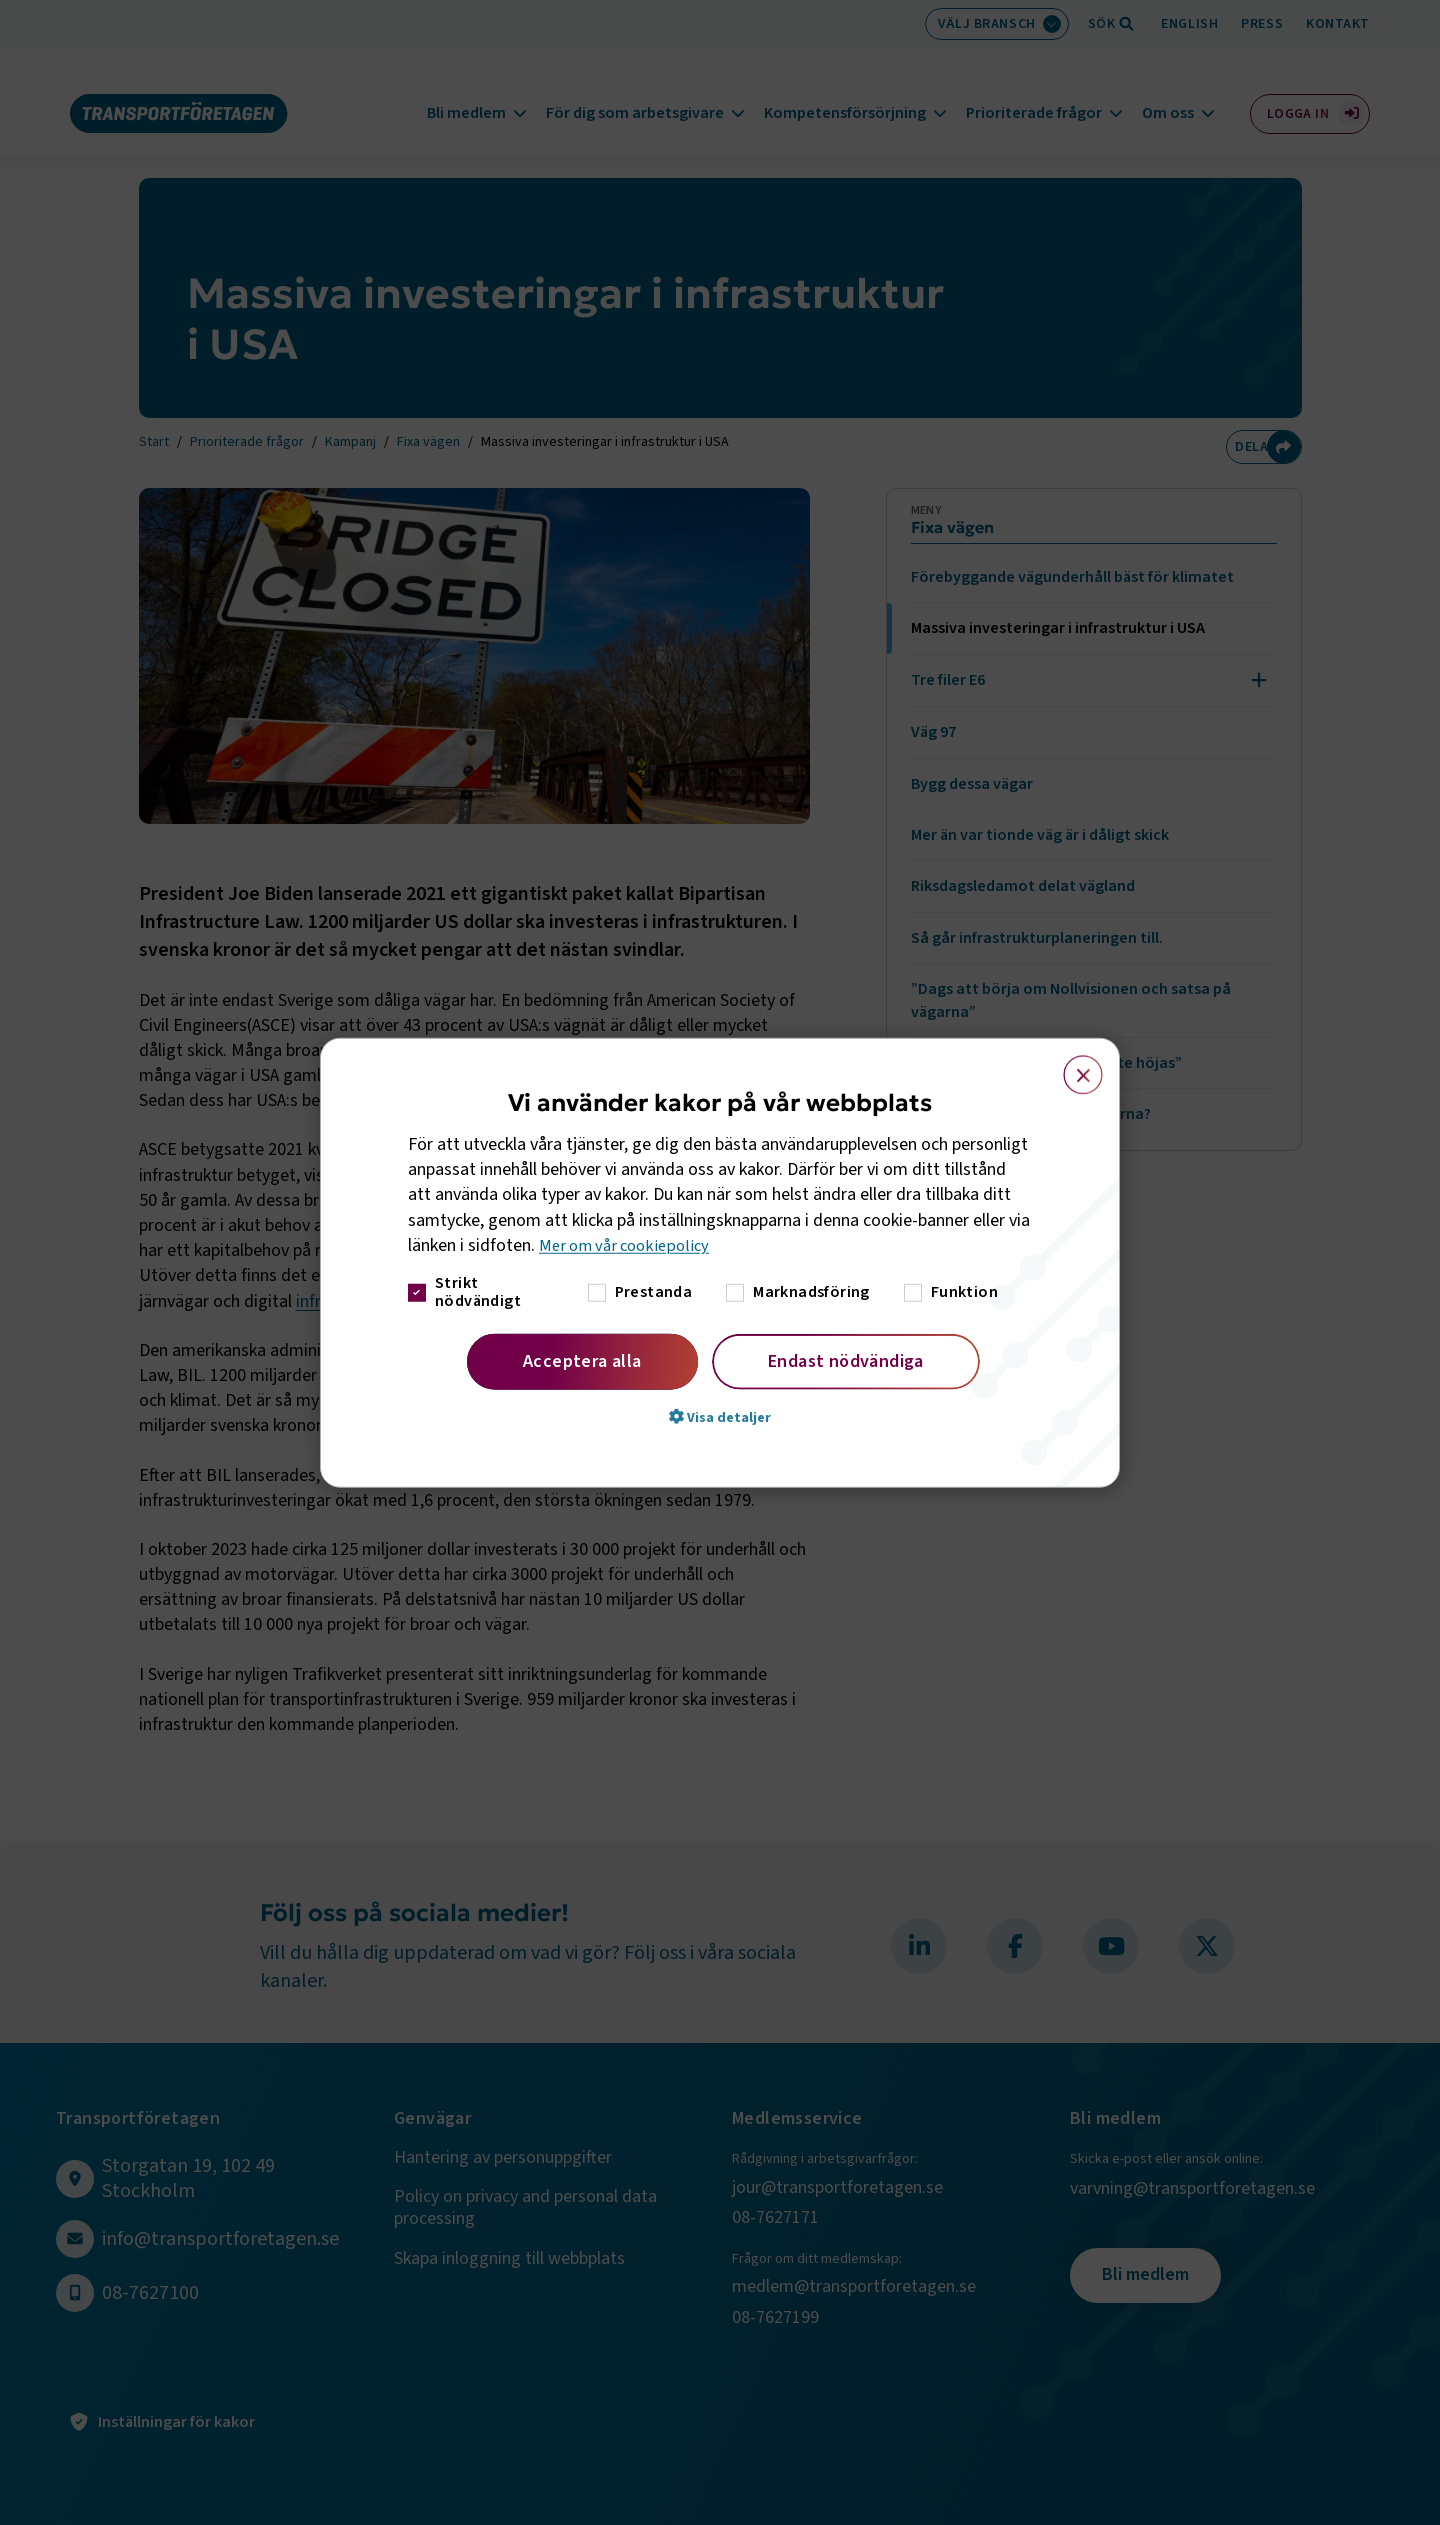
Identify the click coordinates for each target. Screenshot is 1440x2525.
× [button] (1071, 1065)
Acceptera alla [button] (582, 1361)
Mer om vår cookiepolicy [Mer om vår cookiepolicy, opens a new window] (629, 1245)
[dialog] (720, 1262)
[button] (720, 1417)
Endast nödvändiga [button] (846, 1361)
